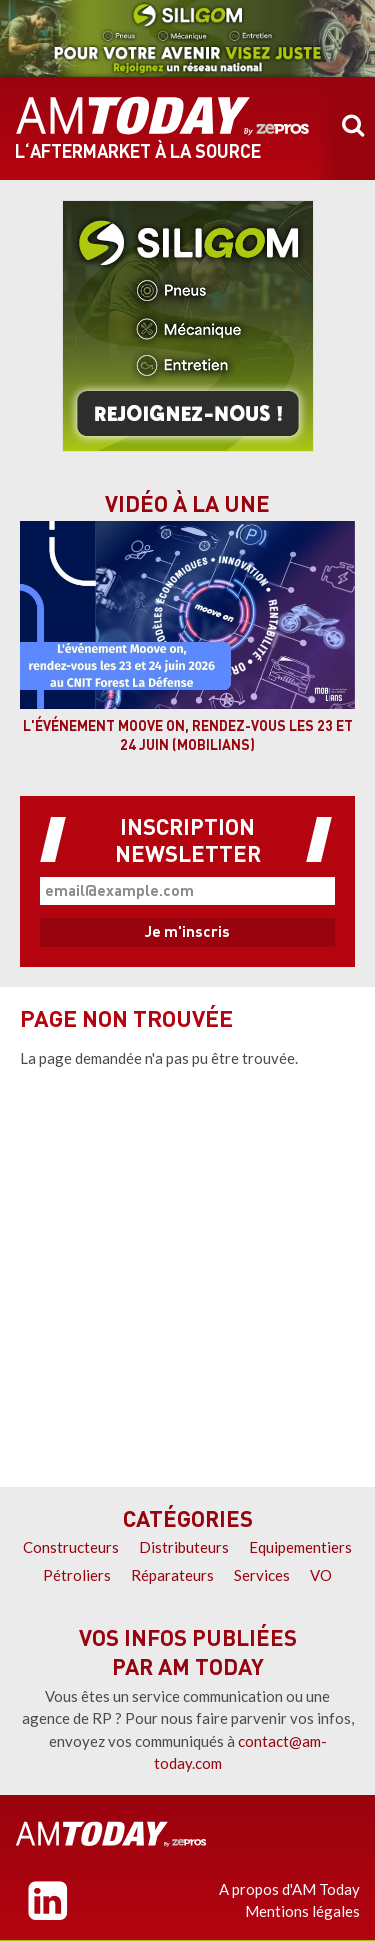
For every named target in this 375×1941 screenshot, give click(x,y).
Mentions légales (302, 1911)
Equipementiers (300, 1547)
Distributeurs (184, 1547)
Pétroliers (77, 1575)
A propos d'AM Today (289, 1889)
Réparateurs (172, 1575)
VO (321, 1575)
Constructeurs (71, 1547)
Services (262, 1575)
